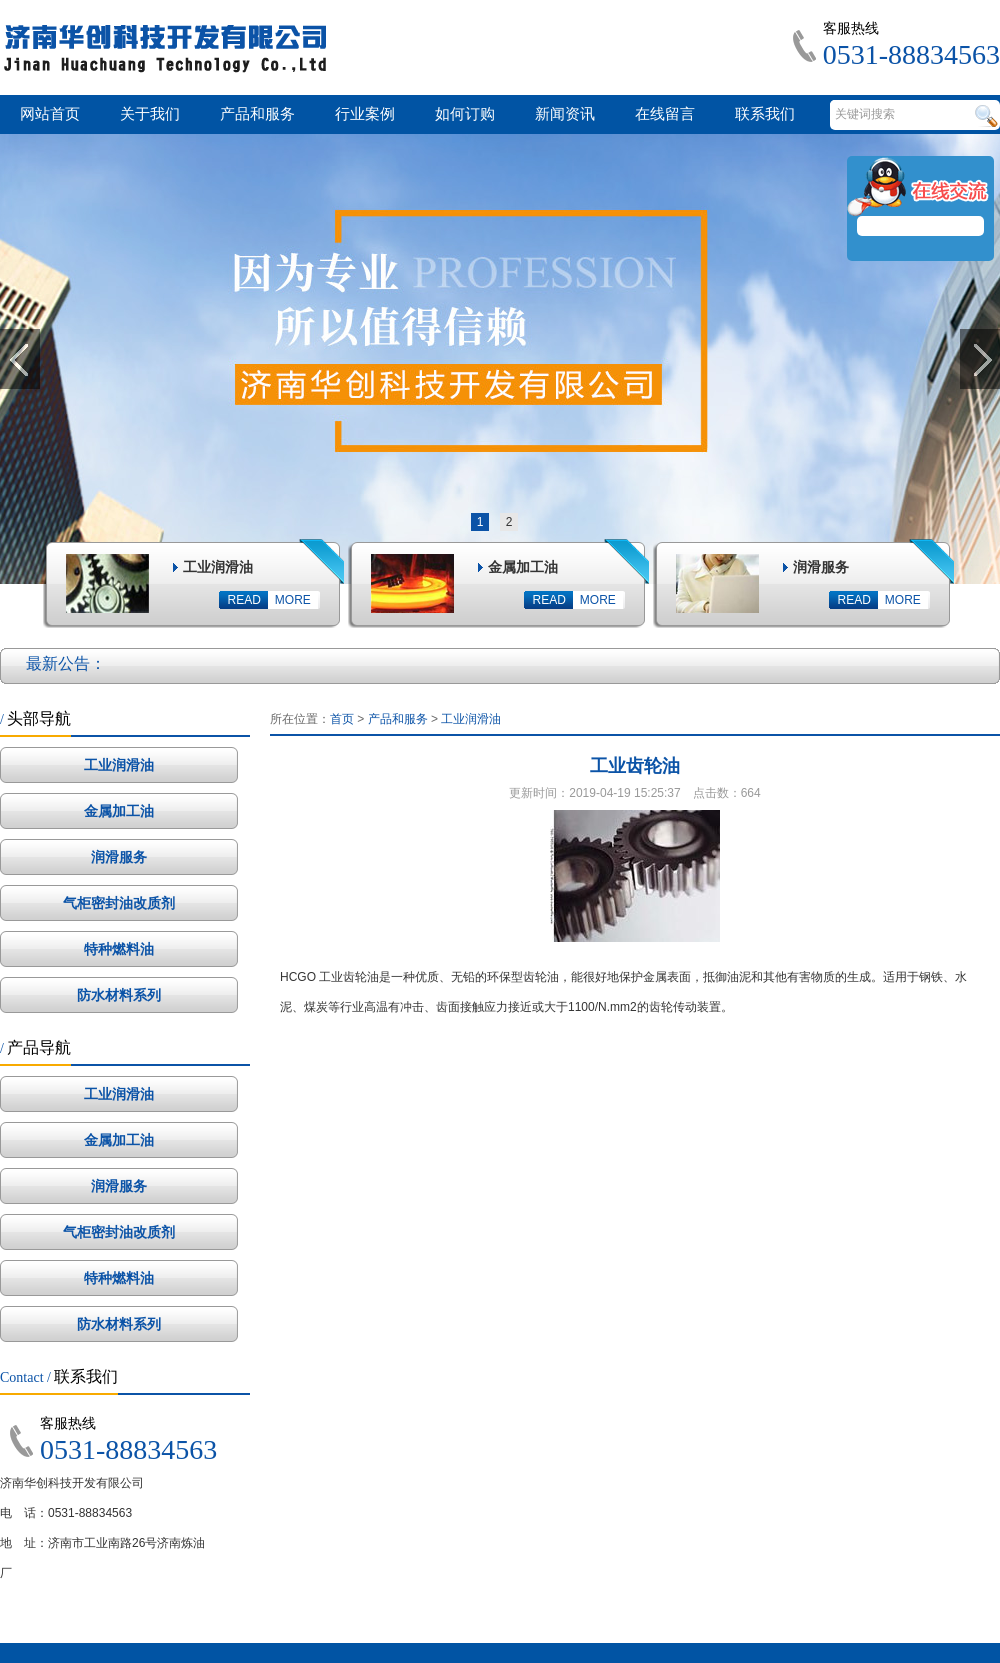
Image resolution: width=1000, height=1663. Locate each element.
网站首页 (50, 114)
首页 (342, 719)
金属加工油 (119, 811)
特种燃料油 (119, 949)
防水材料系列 (119, 995)
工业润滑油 (119, 765)
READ (244, 600)
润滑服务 (119, 857)
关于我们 (150, 114)
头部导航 (35, 718)
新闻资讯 (565, 114)
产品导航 (35, 1047)
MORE (293, 600)
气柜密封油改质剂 (119, 903)
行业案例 (365, 114)
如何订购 (465, 114)
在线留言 (665, 114)
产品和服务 (257, 114)
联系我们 (765, 114)
